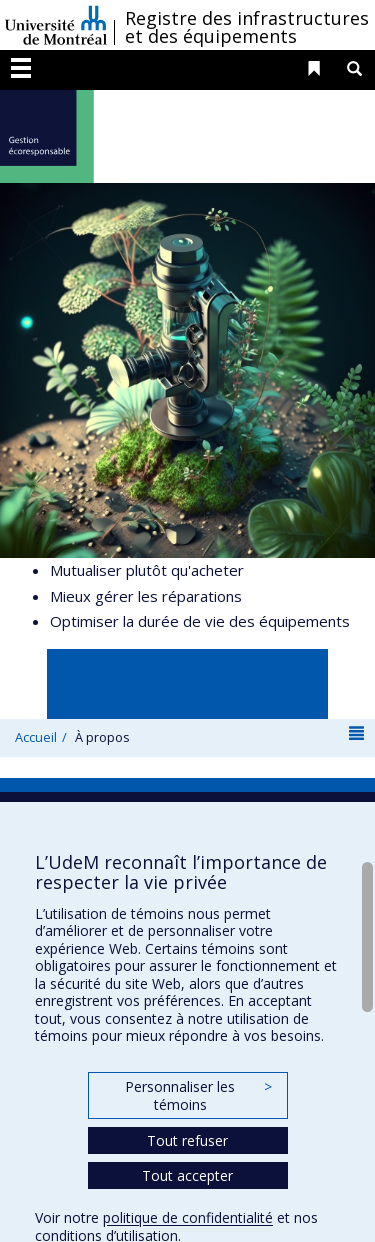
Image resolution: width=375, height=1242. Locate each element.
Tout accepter (187, 1175)
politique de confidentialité (188, 1217)
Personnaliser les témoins (198, 1095)
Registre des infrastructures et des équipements (247, 27)
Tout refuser (187, 1140)
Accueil (36, 737)
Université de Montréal (56, 25)
